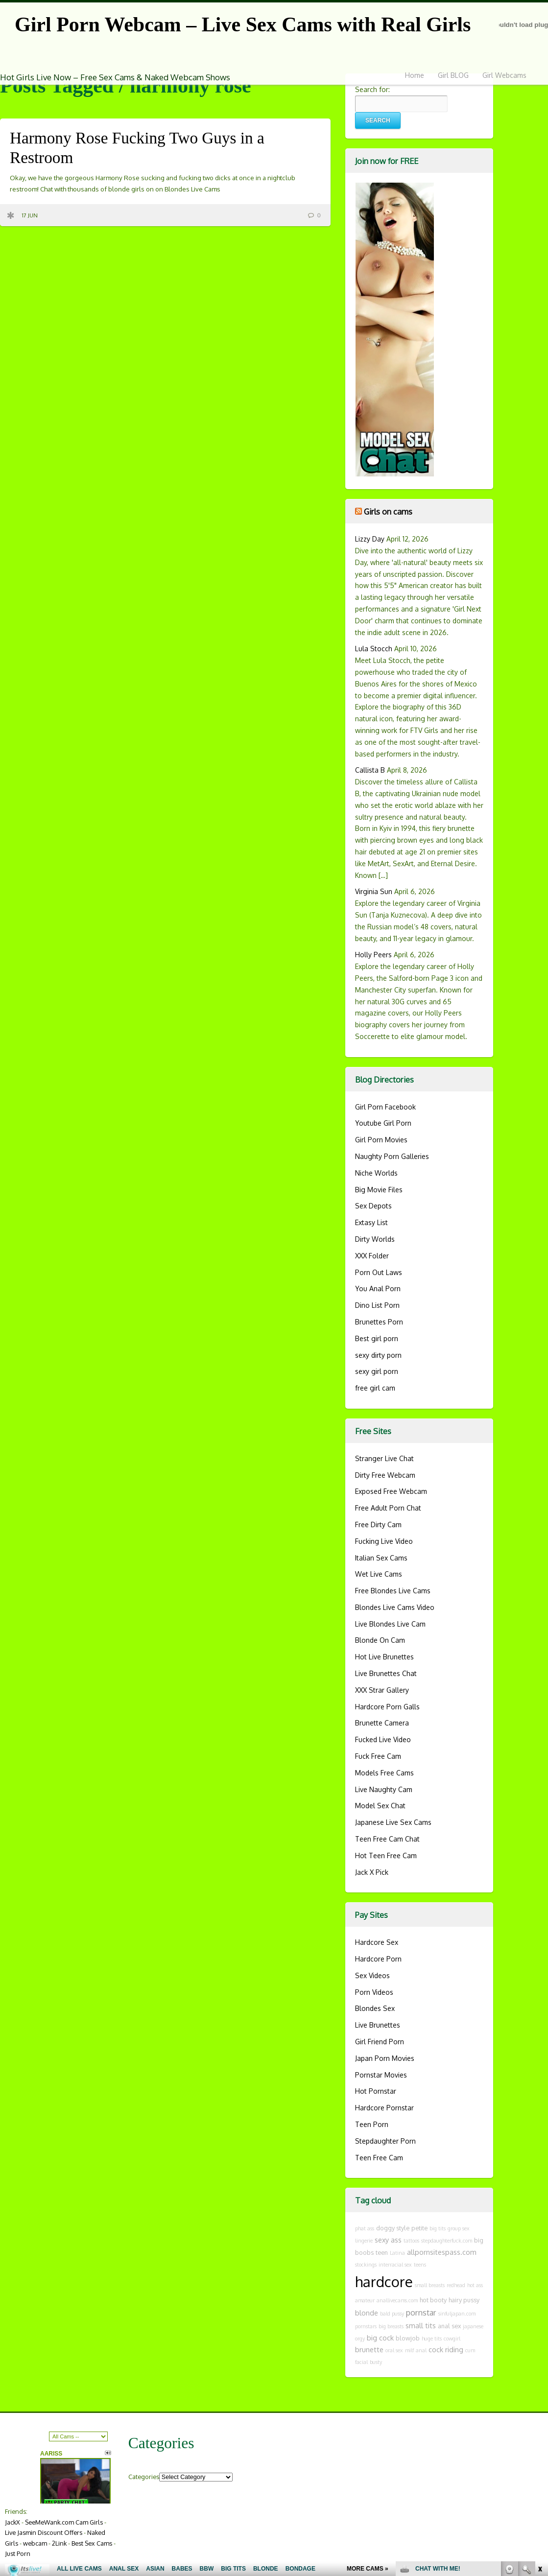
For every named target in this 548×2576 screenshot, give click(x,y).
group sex (459, 2228)
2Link (59, 2543)
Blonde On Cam (380, 1640)
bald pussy (392, 2313)
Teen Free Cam (379, 2157)
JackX (12, 2522)
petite (419, 2228)
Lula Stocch (373, 648)
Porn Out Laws (378, 1272)
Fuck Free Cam (378, 1756)
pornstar (421, 2312)
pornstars (366, 2326)
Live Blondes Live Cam (390, 1624)
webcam (35, 2543)
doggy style (392, 2228)
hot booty (433, 2300)
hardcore (384, 2281)
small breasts (430, 2285)
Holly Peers (373, 954)
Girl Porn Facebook (385, 1107)
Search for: (372, 89)
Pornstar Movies (381, 2075)
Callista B (370, 770)
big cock (380, 2337)
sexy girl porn (376, 1371)
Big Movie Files (379, 1189)
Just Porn (17, 2553)
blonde (366, 2312)
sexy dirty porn (378, 1355)
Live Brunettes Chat (386, 1673)
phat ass (364, 2228)
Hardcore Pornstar (384, 2107)
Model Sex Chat (380, 1805)
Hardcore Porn (378, 1959)
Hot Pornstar (375, 2091)
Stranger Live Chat (384, 1458)
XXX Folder (372, 1256)
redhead (456, 2285)
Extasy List (371, 1222)
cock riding (446, 2349)
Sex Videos (372, 1975)
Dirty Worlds (375, 1239)
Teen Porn (371, 2124)
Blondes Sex (375, 2008)
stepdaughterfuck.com (446, 2240)
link (539, 2423)
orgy (360, 2338)
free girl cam (375, 1388)
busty (376, 2362)
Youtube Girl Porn (383, 1123)
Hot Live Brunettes (384, 1657)
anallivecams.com (397, 2300)
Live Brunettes (377, 2025)
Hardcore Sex (376, 1942)
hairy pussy (464, 2300)
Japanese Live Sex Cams (393, 1822)
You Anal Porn (378, 1288)
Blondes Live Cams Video (394, 1607)
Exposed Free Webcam (391, 1491)
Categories (143, 2477)
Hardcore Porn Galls (387, 1706)
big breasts (391, 2326)
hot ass (475, 2285)
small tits (420, 2325)
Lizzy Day (369, 539)
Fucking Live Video (384, 1541)
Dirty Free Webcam (385, 1475)
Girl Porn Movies (381, 1139)
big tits (437, 2228)
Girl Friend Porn (379, 2041)
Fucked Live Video (383, 1739)
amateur (365, 2300)
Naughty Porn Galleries (392, 1156)
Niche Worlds (376, 1173)
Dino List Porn (377, 1305)
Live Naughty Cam (383, 1789)
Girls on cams (388, 511)
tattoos (411, 2240)
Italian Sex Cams (381, 1558)
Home (414, 75)
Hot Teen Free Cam (386, 1855)
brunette (369, 2349)
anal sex (449, 2326)
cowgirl (452, 2338)
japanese (473, 2326)
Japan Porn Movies (384, 2058)
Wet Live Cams (378, 1574)
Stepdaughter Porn (385, 2141)
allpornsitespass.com (442, 2251)
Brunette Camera (382, 1723)
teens (420, 2264)
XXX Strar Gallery (382, 1690)
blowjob (408, 2338)
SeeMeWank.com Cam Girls (64, 2522)
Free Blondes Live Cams (392, 1590)
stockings (366, 2264)
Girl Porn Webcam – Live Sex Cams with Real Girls (243, 24)
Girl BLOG (453, 75)
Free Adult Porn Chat (388, 1508)
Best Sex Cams (91, 2543)
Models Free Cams (384, 1773)
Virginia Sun (373, 891)
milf (409, 2350)
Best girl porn (376, 1338)
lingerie (364, 2240)
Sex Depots (373, 1206)
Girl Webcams (504, 75)
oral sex (394, 2350)
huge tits (432, 2338)
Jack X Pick (371, 1872)
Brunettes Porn (379, 1322)
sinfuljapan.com (457, 2313)
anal (421, 2350)
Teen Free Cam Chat (387, 1839)
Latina (397, 2252)
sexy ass (388, 2239)
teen (382, 2252)
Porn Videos (374, 1992)
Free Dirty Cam (378, 1524)
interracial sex (395, 2264)
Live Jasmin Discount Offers (43, 2532)
